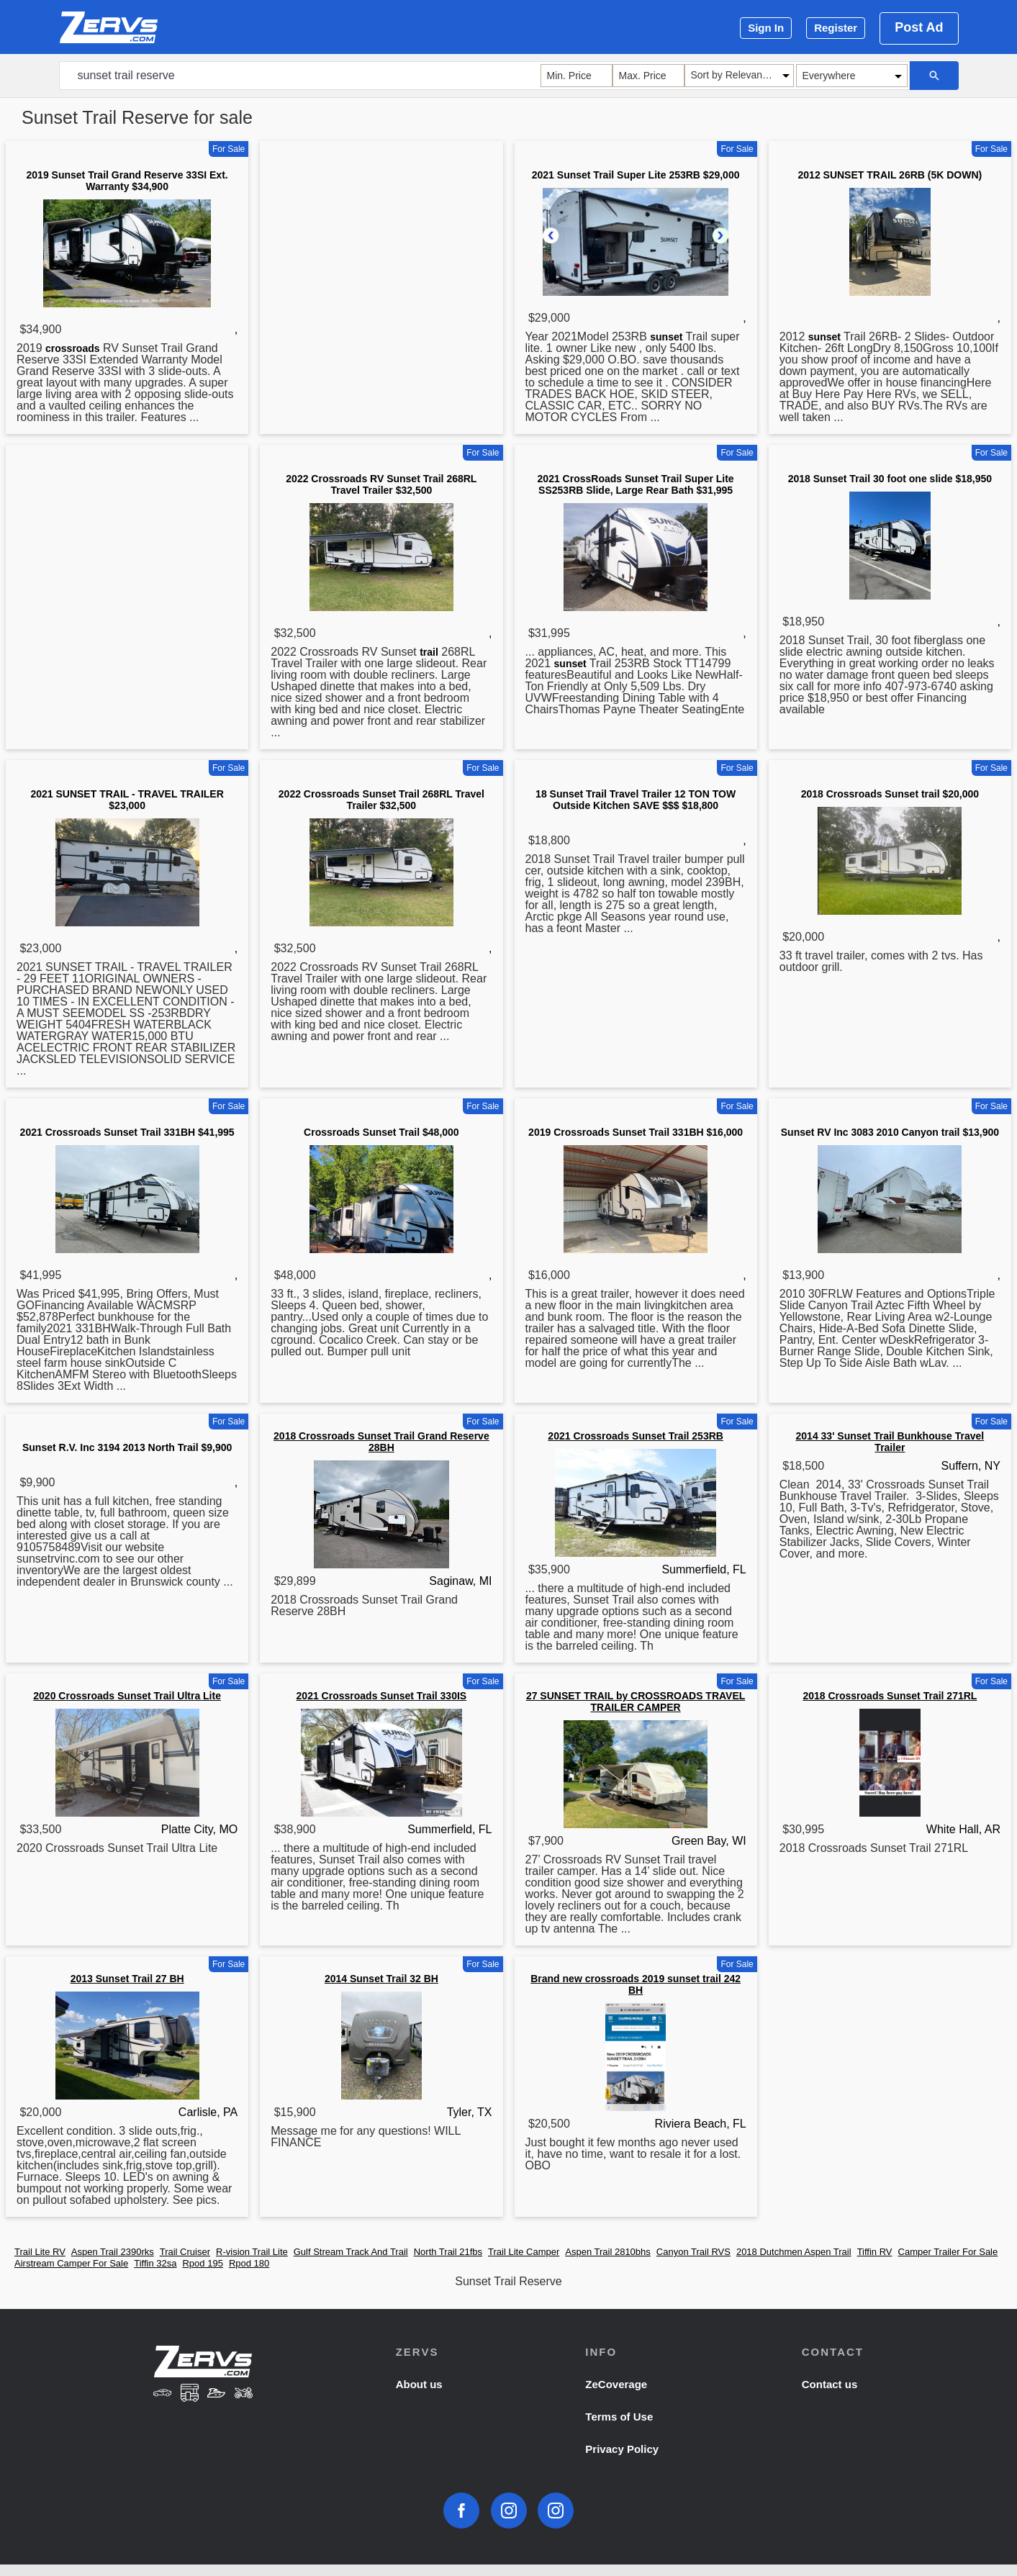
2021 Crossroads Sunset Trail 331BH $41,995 (127, 1132)
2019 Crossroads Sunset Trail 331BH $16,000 (635, 1132)
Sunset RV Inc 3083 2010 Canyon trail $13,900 (890, 1132)
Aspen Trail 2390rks (112, 2251)
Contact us (830, 2384)
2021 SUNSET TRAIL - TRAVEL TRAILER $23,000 (126, 799)
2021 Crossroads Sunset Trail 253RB (635, 1436)
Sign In (766, 28)
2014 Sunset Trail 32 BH (381, 1978)
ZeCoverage (616, 2384)
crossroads (72, 348)
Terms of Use (619, 2416)
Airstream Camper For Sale (71, 2263)
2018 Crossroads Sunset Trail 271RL (890, 1695)
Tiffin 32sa (155, 2263)
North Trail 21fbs (448, 2251)
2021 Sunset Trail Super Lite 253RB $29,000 (636, 175)
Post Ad (919, 27)
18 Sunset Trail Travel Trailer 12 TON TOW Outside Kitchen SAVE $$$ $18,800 (635, 799)
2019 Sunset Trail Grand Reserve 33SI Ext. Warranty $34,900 (127, 180)
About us (419, 2384)
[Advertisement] (381, 248)
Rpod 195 (202, 2263)
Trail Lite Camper (523, 2251)
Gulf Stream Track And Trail (351, 2251)
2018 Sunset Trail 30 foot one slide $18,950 (890, 478)
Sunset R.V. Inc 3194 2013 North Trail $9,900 (127, 1447)
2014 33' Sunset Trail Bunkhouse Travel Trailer (890, 1441)
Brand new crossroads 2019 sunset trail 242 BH (635, 1984)
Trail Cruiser (185, 2251)
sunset (666, 337)
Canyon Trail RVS (693, 2251)
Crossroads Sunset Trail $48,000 (381, 1132)
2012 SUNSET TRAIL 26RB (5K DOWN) (890, 175)
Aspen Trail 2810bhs (608, 2251)
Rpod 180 (249, 2263)
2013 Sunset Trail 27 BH (127, 1978)
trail (429, 652)
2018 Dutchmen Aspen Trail (793, 2251)
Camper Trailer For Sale (948, 2251)
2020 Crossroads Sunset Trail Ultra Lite (127, 1695)
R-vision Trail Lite (252, 2251)
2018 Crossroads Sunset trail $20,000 (890, 794)
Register (835, 28)
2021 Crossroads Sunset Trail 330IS (382, 1695)
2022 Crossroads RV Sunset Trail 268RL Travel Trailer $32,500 (381, 484)
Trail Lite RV (39, 2251)
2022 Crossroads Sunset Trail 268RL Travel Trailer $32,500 (381, 799)
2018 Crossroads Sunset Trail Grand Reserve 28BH (381, 1441)
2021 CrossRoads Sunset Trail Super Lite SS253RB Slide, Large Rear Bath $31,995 (636, 484)
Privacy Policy (622, 2449)
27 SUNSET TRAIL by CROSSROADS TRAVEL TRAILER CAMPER (635, 1701)
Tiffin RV (874, 2251)
